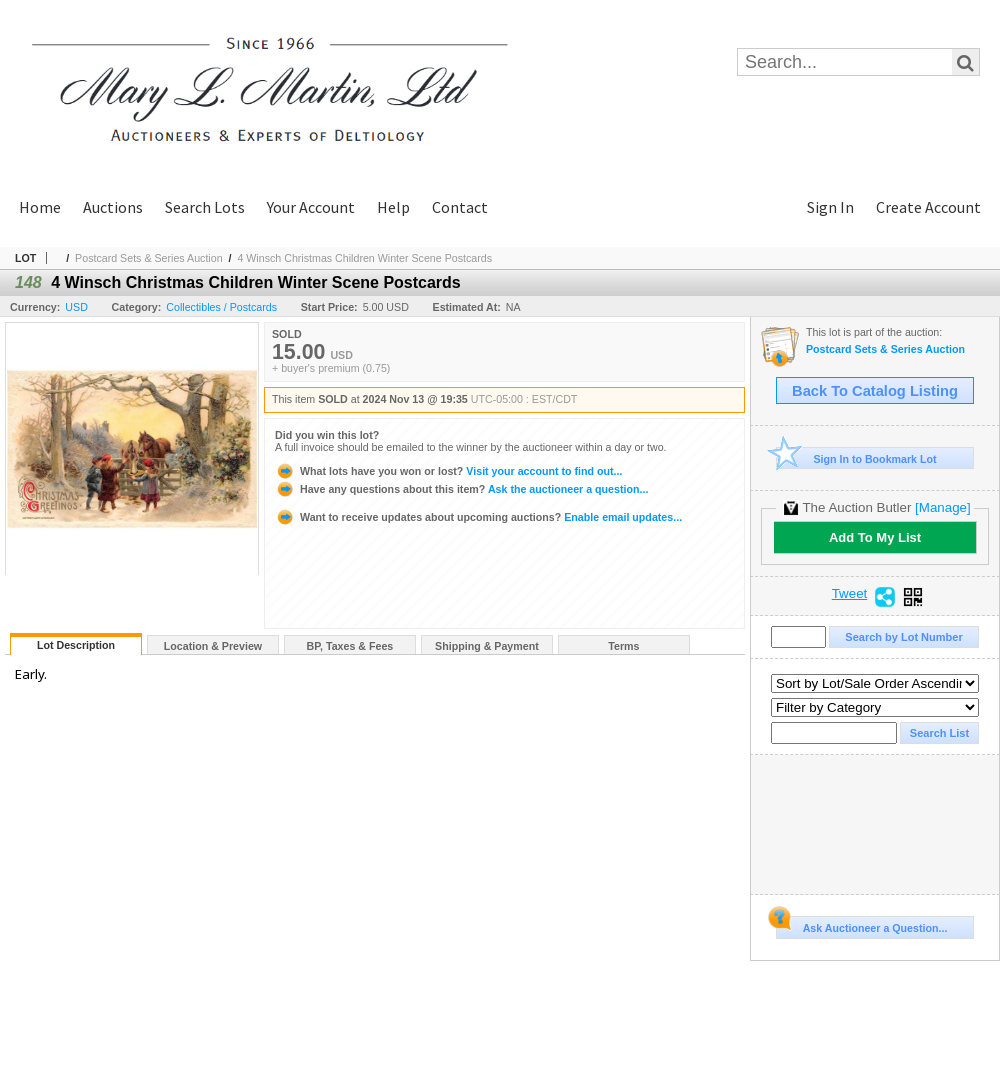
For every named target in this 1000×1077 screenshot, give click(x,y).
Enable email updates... (478, 517)
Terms (623, 646)
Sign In (830, 207)
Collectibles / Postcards (221, 307)
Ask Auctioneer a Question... (861, 925)
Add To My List (875, 537)
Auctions (113, 207)
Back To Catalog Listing (875, 391)
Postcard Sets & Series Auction (149, 258)
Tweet (850, 594)
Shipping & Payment (487, 646)
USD (76, 307)
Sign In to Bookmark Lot (856, 458)
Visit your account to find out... (448, 471)
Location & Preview (213, 646)
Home (40, 207)
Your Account (311, 207)
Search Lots (205, 207)
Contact (460, 207)
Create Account (928, 207)
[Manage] (942, 507)
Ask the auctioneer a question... (461, 489)
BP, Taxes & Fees (350, 646)
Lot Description (76, 645)
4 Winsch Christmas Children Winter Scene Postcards (364, 258)
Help (393, 207)
